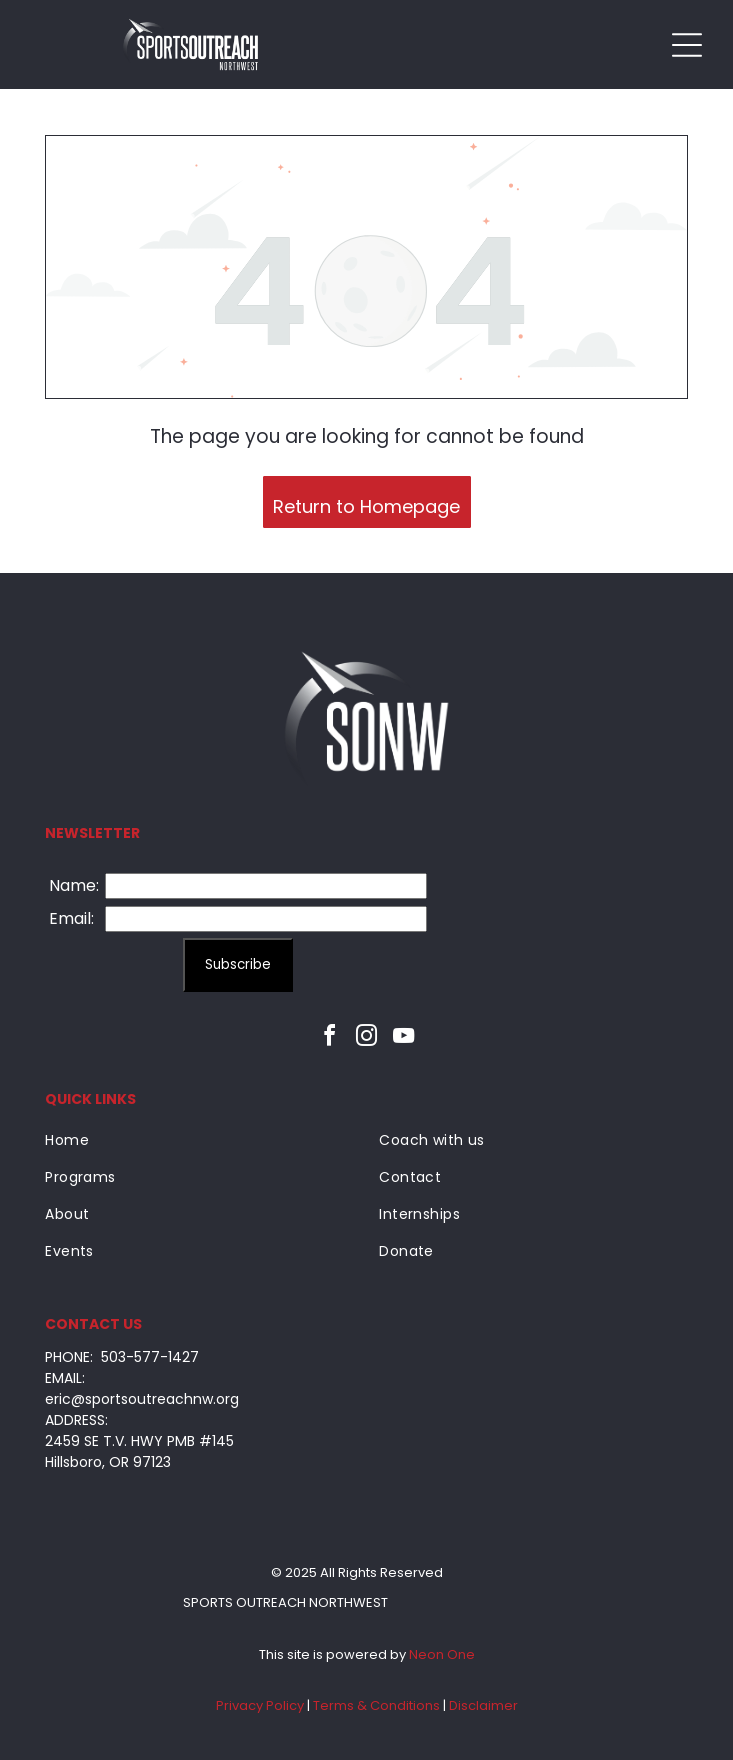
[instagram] (367, 1038)
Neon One (442, 1654)
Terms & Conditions (376, 1705)
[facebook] (330, 1038)
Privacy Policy (260, 1705)
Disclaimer (483, 1705)
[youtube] (404, 1038)
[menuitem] (199, 1140)
